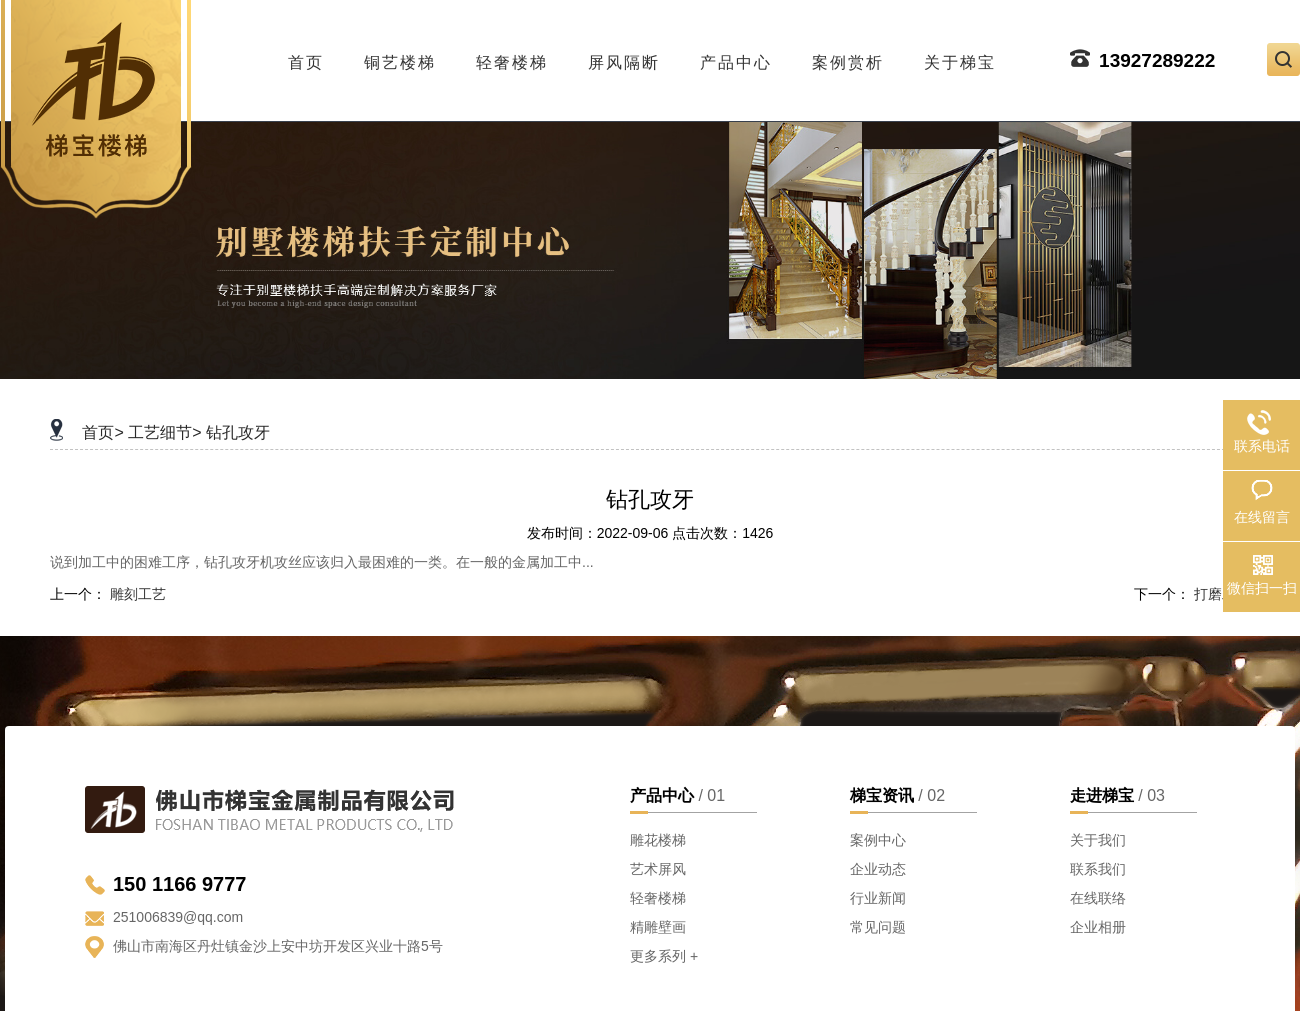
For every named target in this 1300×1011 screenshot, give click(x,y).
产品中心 (736, 57)
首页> (102, 432)
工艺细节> (164, 432)
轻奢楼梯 (512, 57)
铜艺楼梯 (400, 57)
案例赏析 (848, 57)
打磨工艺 (1222, 594)
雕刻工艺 (138, 594)
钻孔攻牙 (238, 432)
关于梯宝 (960, 57)
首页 (306, 57)
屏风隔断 (624, 57)
